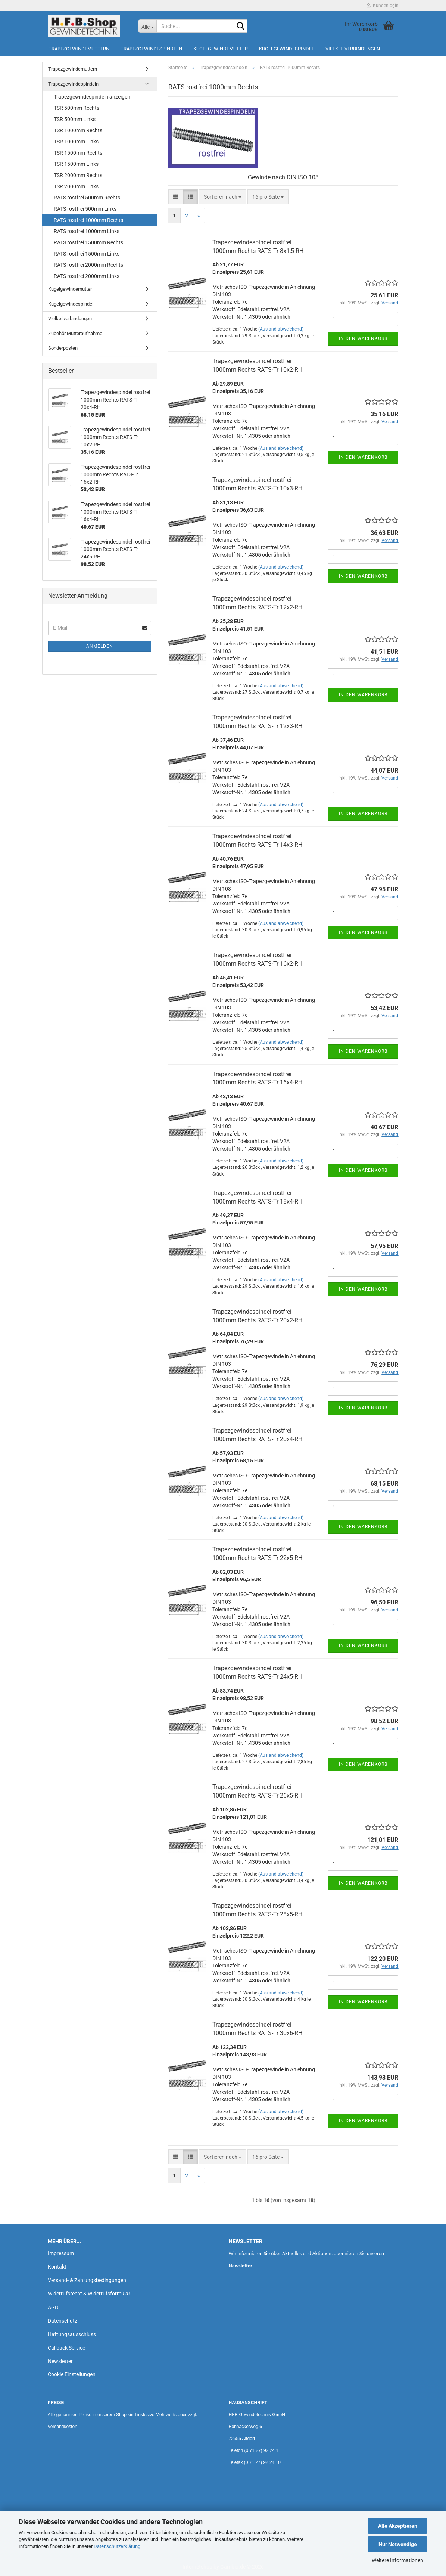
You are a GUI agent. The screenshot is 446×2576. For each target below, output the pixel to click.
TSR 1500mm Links (76, 164)
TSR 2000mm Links (76, 186)
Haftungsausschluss (72, 2334)
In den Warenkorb (363, 338)
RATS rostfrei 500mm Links (85, 209)
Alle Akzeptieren (397, 2526)
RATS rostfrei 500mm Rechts (87, 198)
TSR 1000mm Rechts (78, 130)
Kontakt (57, 2267)
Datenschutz (62, 2321)
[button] (175, 196)
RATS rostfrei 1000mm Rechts (88, 220)
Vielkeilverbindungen (352, 49)
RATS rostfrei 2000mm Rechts (88, 265)
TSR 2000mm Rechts (78, 175)
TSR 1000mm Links (76, 142)
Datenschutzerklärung (117, 2546)
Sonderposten (63, 348)
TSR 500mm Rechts (76, 108)
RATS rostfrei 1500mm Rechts (88, 242)
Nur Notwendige (397, 2544)
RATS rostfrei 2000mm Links (86, 276)
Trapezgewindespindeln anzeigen (92, 97)
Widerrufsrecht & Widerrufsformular (89, 2294)
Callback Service (66, 2348)
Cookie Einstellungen (72, 2374)
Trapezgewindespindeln (151, 49)
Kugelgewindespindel (286, 49)
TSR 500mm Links (75, 119)
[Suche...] (147, 26)
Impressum (61, 2253)
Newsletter (60, 2361)
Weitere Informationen (397, 2560)
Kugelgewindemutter (220, 49)
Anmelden (99, 646)
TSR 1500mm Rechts (78, 153)
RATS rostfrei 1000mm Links (86, 231)
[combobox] (222, 196)
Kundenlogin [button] (383, 5)
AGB (53, 2307)
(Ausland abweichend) (280, 329)
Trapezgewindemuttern (79, 49)
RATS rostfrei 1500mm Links (86, 254)
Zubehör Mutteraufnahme (75, 333)
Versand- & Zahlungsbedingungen (87, 2280)
